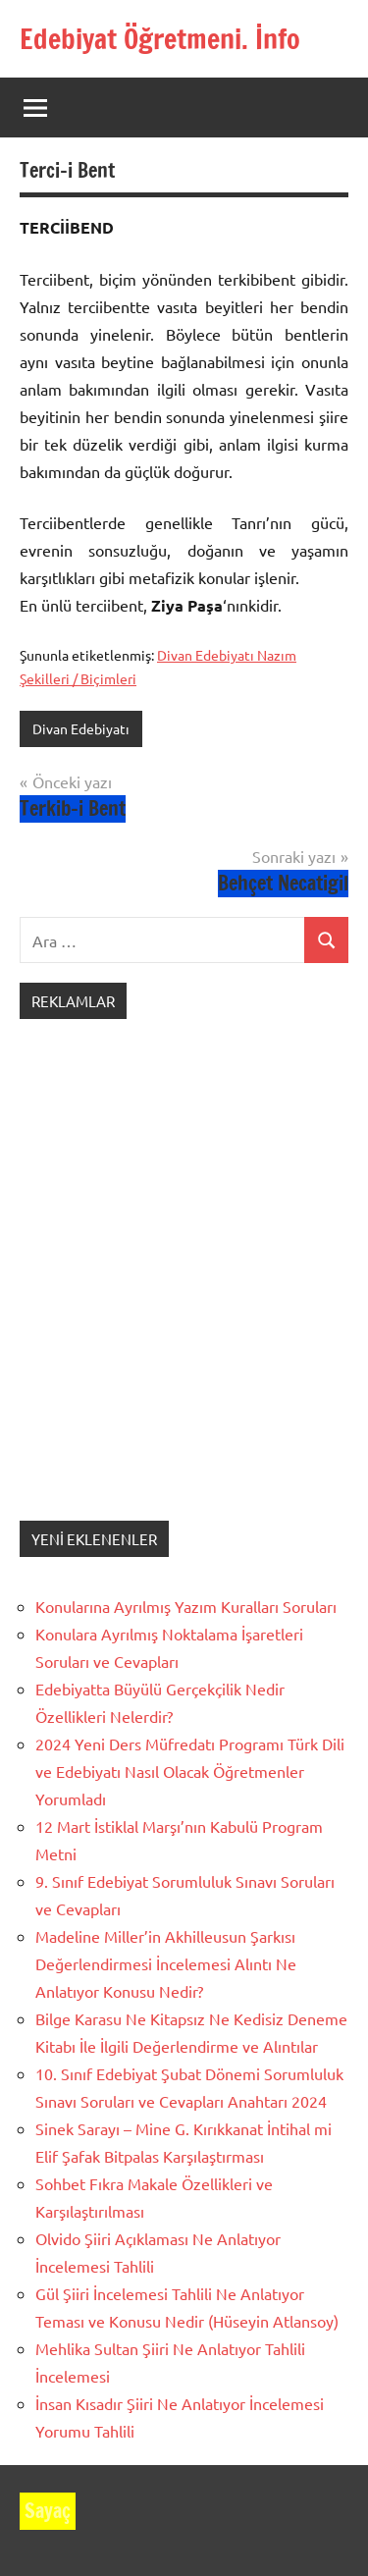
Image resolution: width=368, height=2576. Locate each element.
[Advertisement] (184, 1289)
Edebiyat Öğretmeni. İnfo (160, 39)
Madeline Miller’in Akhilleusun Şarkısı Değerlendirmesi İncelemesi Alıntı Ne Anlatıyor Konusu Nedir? (165, 1963)
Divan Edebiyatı (81, 728)
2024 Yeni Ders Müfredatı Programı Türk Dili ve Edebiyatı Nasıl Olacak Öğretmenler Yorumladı (189, 1771)
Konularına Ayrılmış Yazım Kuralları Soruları (186, 1606)
